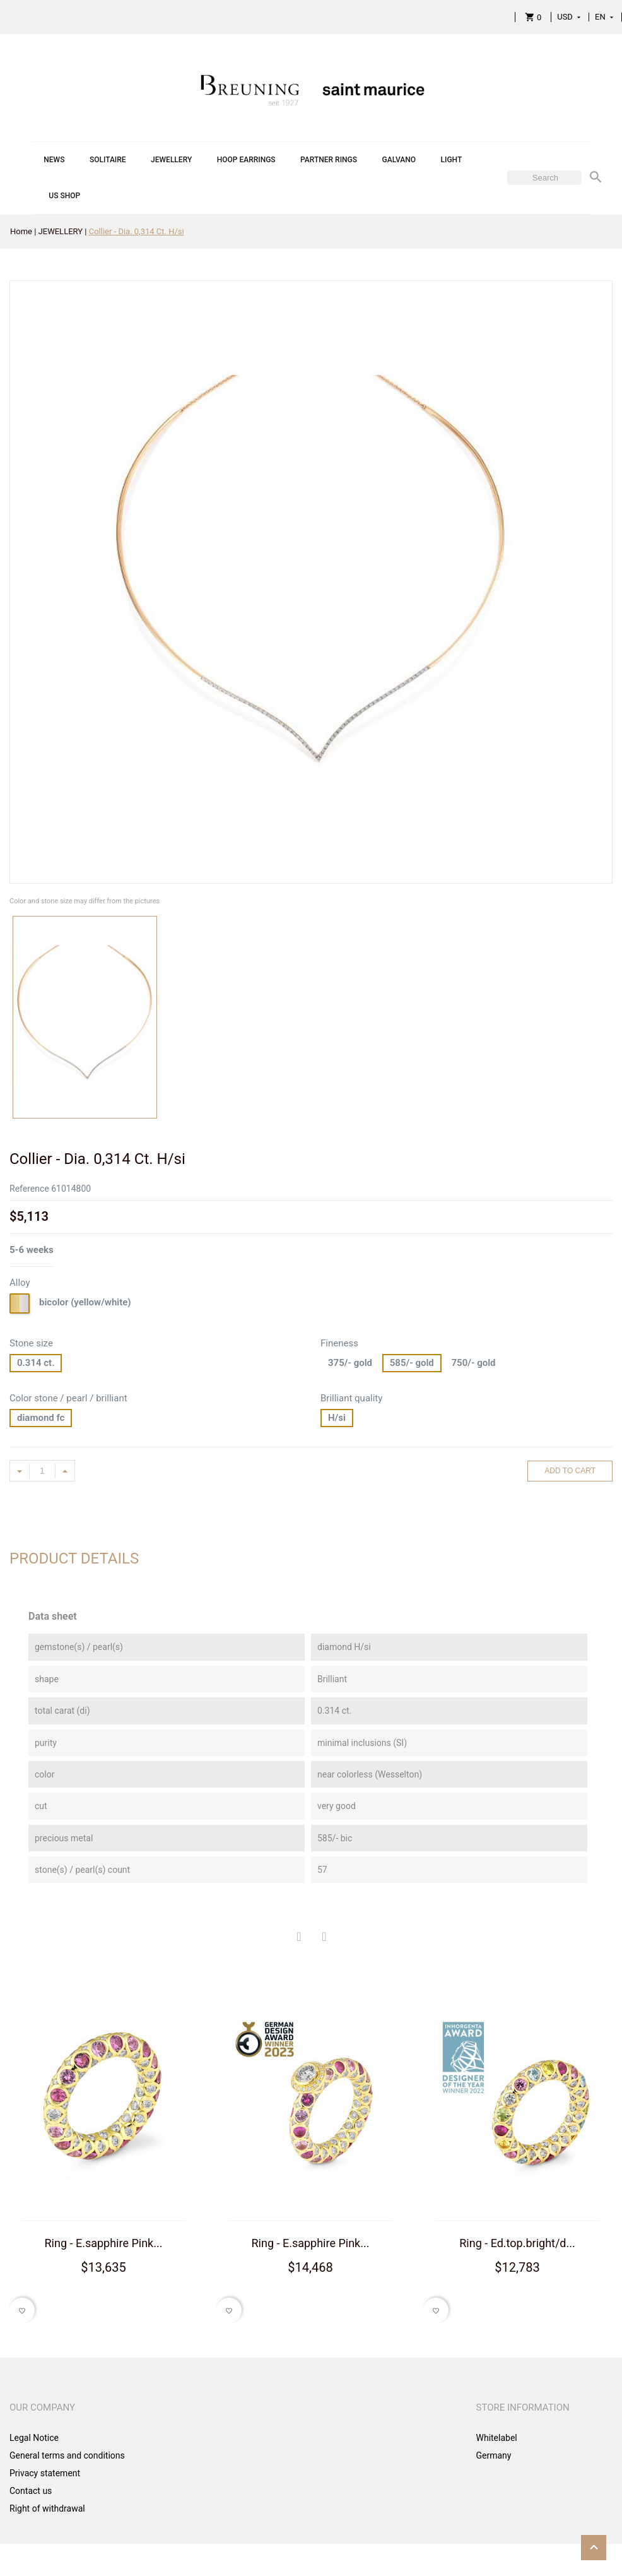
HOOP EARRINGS (246, 159)
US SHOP (64, 195)
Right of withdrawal (47, 2508)
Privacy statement (44, 2473)
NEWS (54, 159)
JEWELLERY (171, 159)
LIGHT (451, 159)
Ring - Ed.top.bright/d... (517, 2243)
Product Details (74, 1558)
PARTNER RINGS (328, 159)
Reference (29, 1189)
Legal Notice (34, 2438)
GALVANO (399, 159)
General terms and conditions (67, 2455)
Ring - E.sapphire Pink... (104, 2243)
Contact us (30, 2491)
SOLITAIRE (108, 159)
